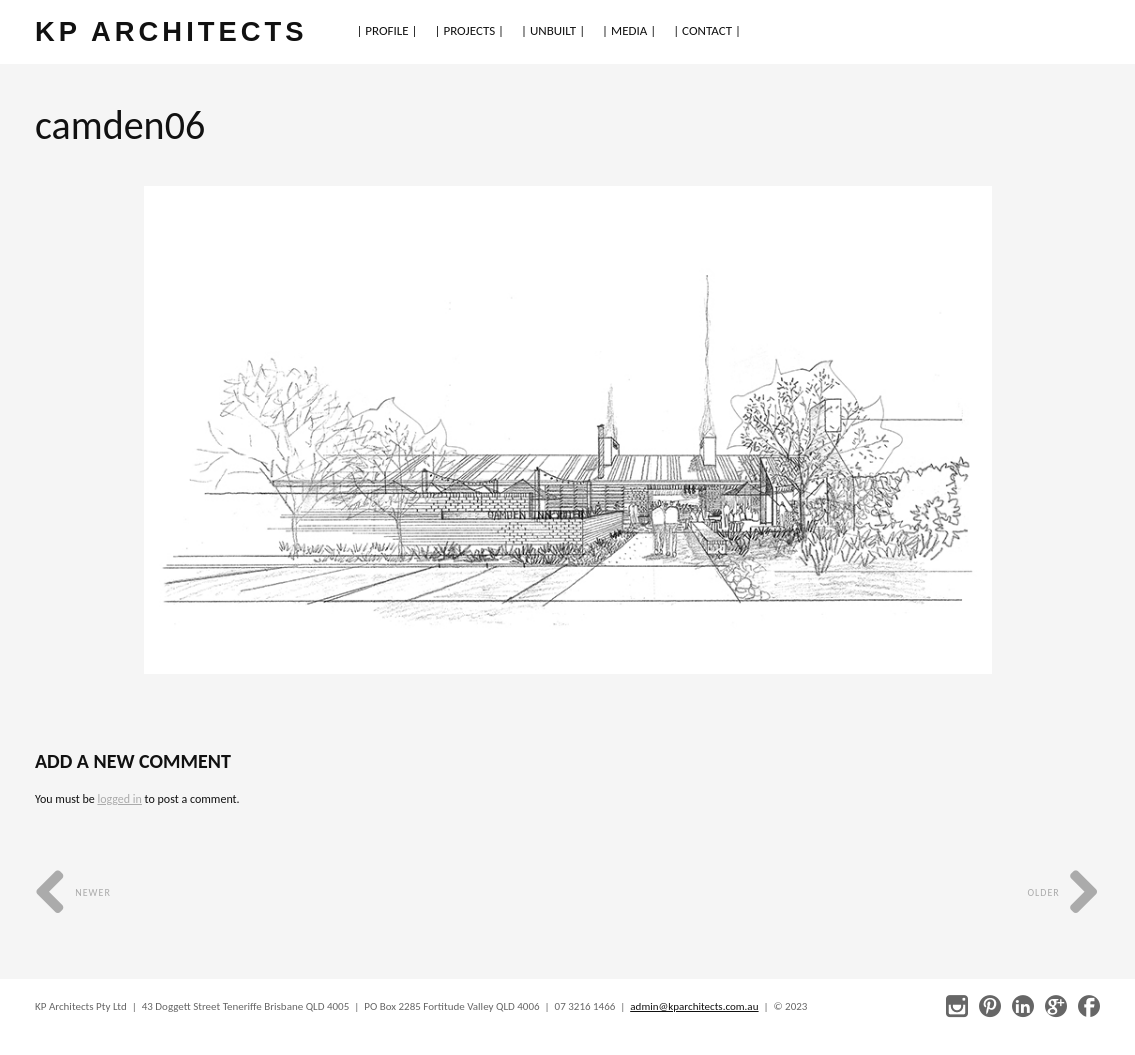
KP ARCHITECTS (171, 31)
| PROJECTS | (470, 30)
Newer (73, 892)
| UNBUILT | (553, 30)
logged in (119, 799)
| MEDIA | (629, 30)
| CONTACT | (707, 30)
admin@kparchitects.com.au (694, 1006)
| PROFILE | (386, 30)
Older (1063, 892)
